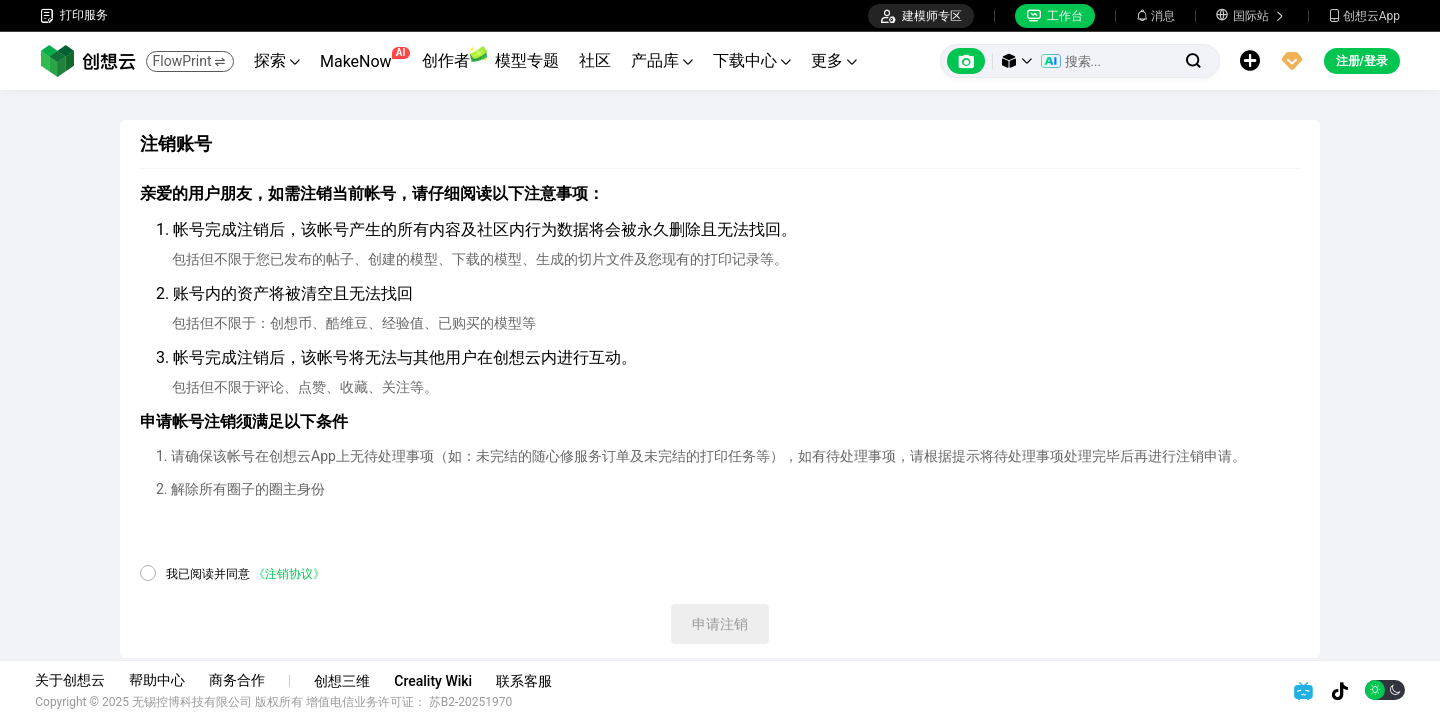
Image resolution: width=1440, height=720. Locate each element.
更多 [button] (834, 60)
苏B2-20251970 (476, 702)
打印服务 (74, 15)
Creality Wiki (438, 681)
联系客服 (529, 681)
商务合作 (242, 680)
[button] (1017, 61)
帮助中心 (162, 680)
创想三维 (347, 681)
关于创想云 (75, 680)
